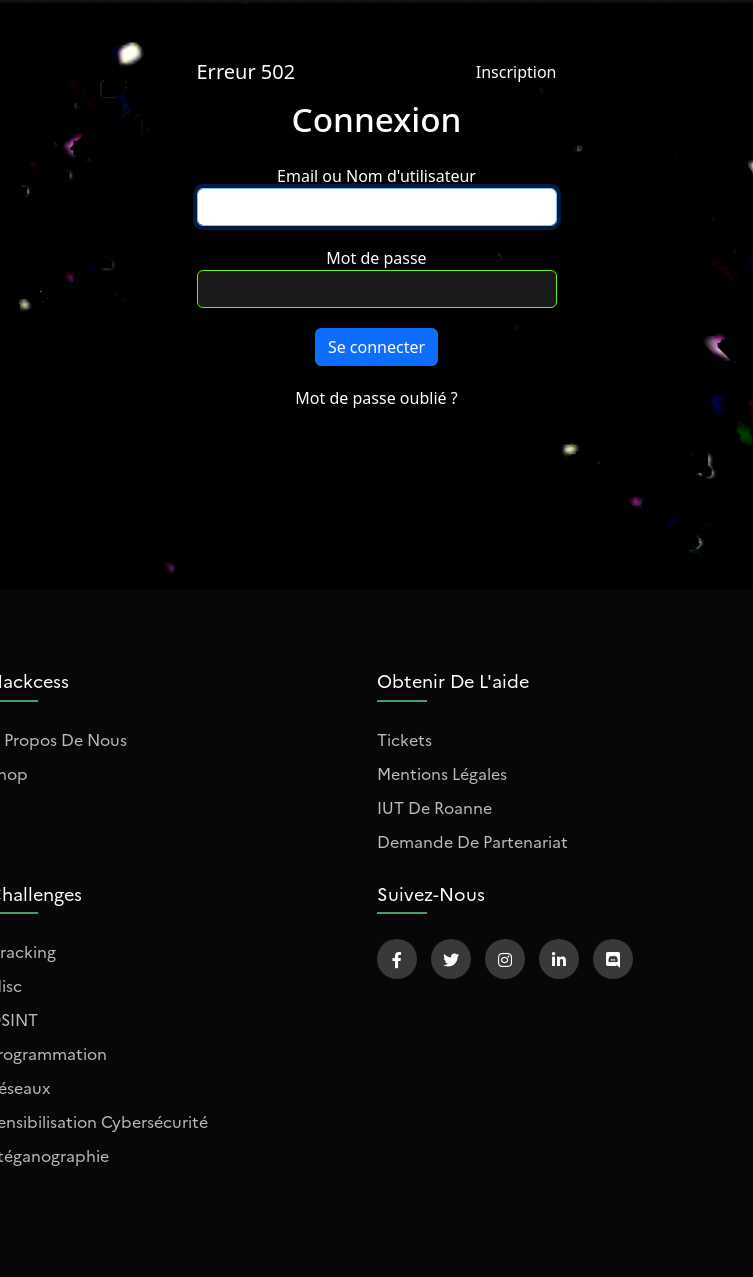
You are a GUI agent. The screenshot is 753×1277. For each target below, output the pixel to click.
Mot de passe (376, 258)
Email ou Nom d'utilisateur (376, 176)
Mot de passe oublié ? (376, 398)
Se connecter (376, 347)
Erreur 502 (246, 71)
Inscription (516, 72)
